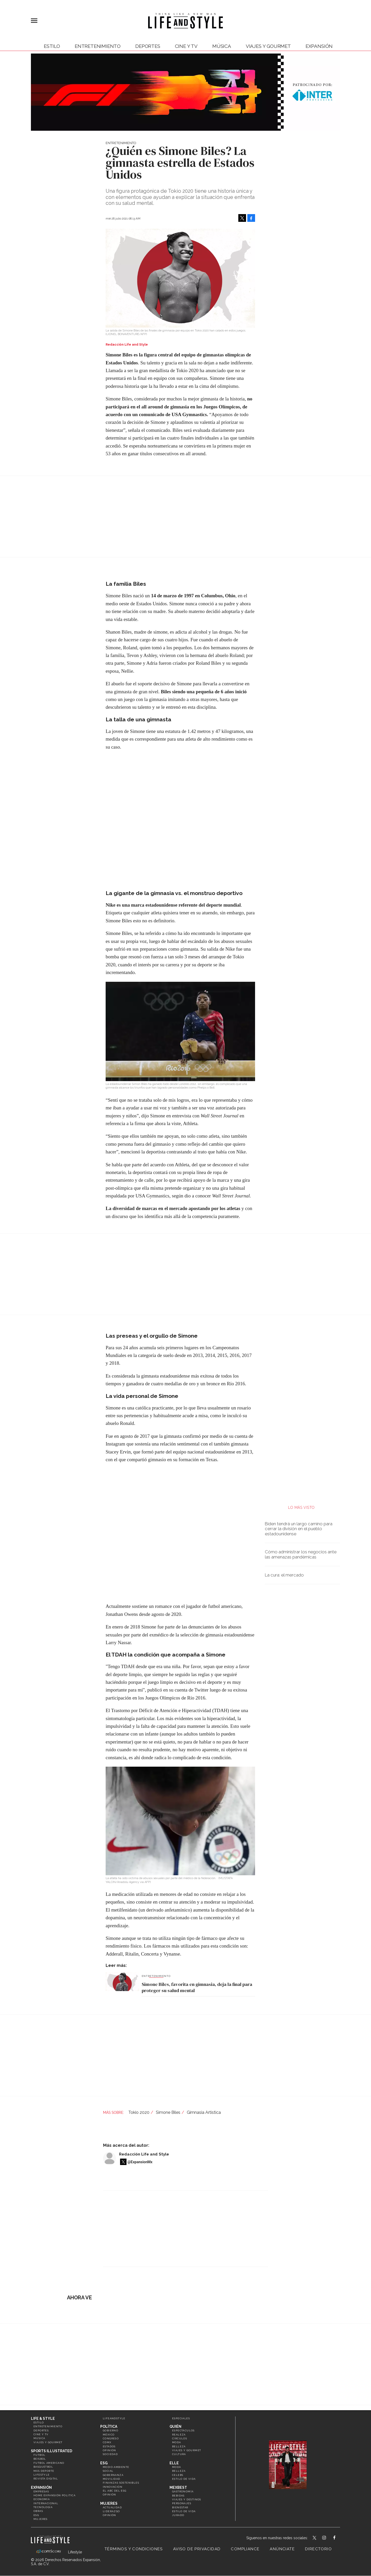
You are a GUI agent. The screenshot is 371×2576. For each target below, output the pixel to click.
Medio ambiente (116, 2467)
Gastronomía (182, 2491)
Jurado (178, 2515)
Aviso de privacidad (197, 2549)
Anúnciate (282, 2549)
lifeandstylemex (328, 2538)
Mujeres (40, 2519)
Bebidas (178, 2495)
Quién (175, 2426)
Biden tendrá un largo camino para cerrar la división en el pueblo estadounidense (298, 1528)
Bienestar (180, 2507)
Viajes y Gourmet (268, 46)
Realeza (179, 2434)
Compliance (245, 2549)
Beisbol (39, 2458)
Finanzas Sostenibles (121, 2482)
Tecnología (43, 2507)
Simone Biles (168, 2112)
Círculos (179, 2438)
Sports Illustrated (51, 2451)
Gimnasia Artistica (204, 2112)
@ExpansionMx (140, 2162)
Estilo (52, 46)
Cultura (179, 2454)
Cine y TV (186, 46)
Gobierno (110, 2430)
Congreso (111, 2438)
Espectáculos (183, 2430)
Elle (174, 2463)
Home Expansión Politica (54, 2495)
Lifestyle (41, 2474)
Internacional (45, 2503)
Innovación (112, 2486)
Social (108, 2470)
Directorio (318, 2549)
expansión (319, 46)
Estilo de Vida (184, 2511)
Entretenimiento (98, 46)
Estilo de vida (184, 2478)
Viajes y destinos (186, 2499)
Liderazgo (111, 2511)
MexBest (178, 2487)
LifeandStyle (114, 2418)
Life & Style (43, 2418)
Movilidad (111, 2478)
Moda (176, 2442)
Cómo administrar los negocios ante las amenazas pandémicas (300, 1554)
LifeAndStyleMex (339, 2538)
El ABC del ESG (115, 2490)
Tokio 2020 (138, 2112)
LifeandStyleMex (315, 2538)
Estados (109, 2446)
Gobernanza (113, 2475)
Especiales (181, 2418)
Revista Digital (45, 2478)
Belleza (179, 2446)
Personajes (181, 2503)
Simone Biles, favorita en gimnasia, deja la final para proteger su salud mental (197, 1987)
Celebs (177, 2475)
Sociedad (110, 2454)
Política (108, 2426)
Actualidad (112, 2507)
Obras (38, 2511)
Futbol (39, 2455)
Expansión (41, 2487)
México (108, 2434)
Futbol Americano (48, 2462)
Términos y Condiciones (134, 2549)
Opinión (109, 2450)
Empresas (41, 2491)
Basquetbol (43, 2466)
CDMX (107, 2442)
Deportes (147, 46)
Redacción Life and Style (144, 2154)
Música (221, 46)
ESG (36, 2515)
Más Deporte (43, 2470)
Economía (41, 2499)
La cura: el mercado (284, 1575)
